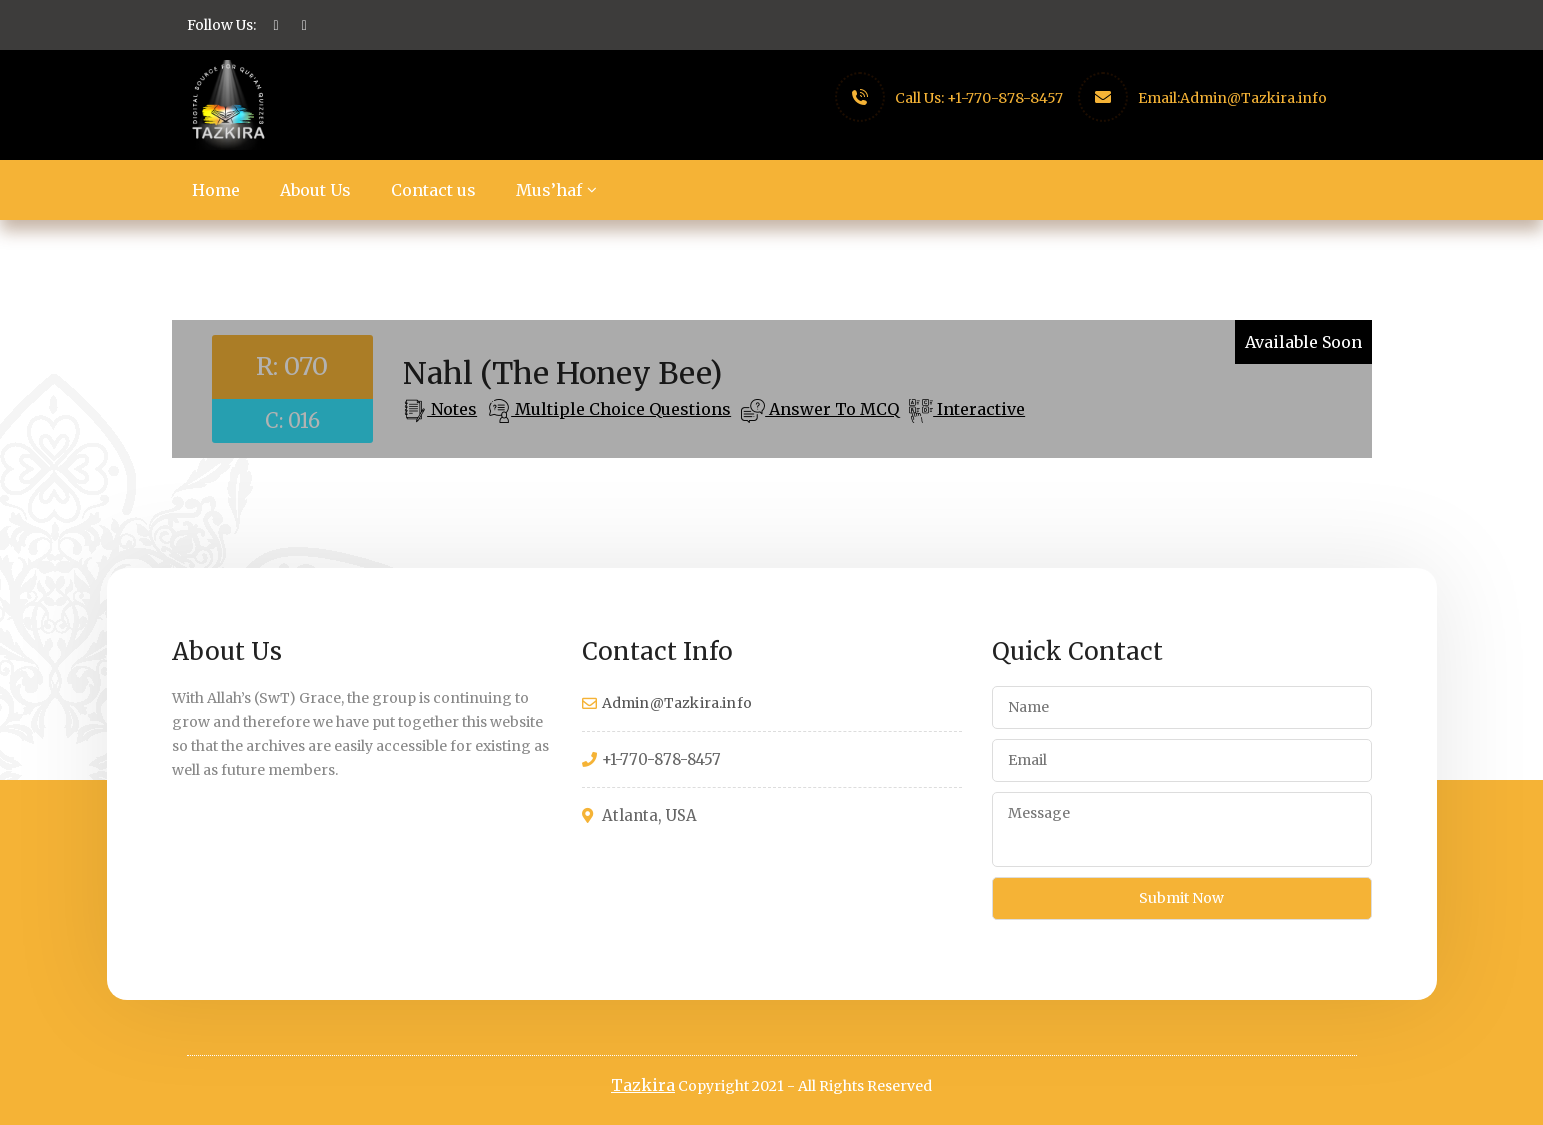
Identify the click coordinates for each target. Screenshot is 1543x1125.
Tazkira (643, 1085)
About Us (315, 190)
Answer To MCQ (832, 409)
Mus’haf (549, 190)
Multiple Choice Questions (621, 409)
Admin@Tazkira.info (1253, 98)
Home (216, 190)
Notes (452, 409)
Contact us (433, 190)
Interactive (979, 409)
